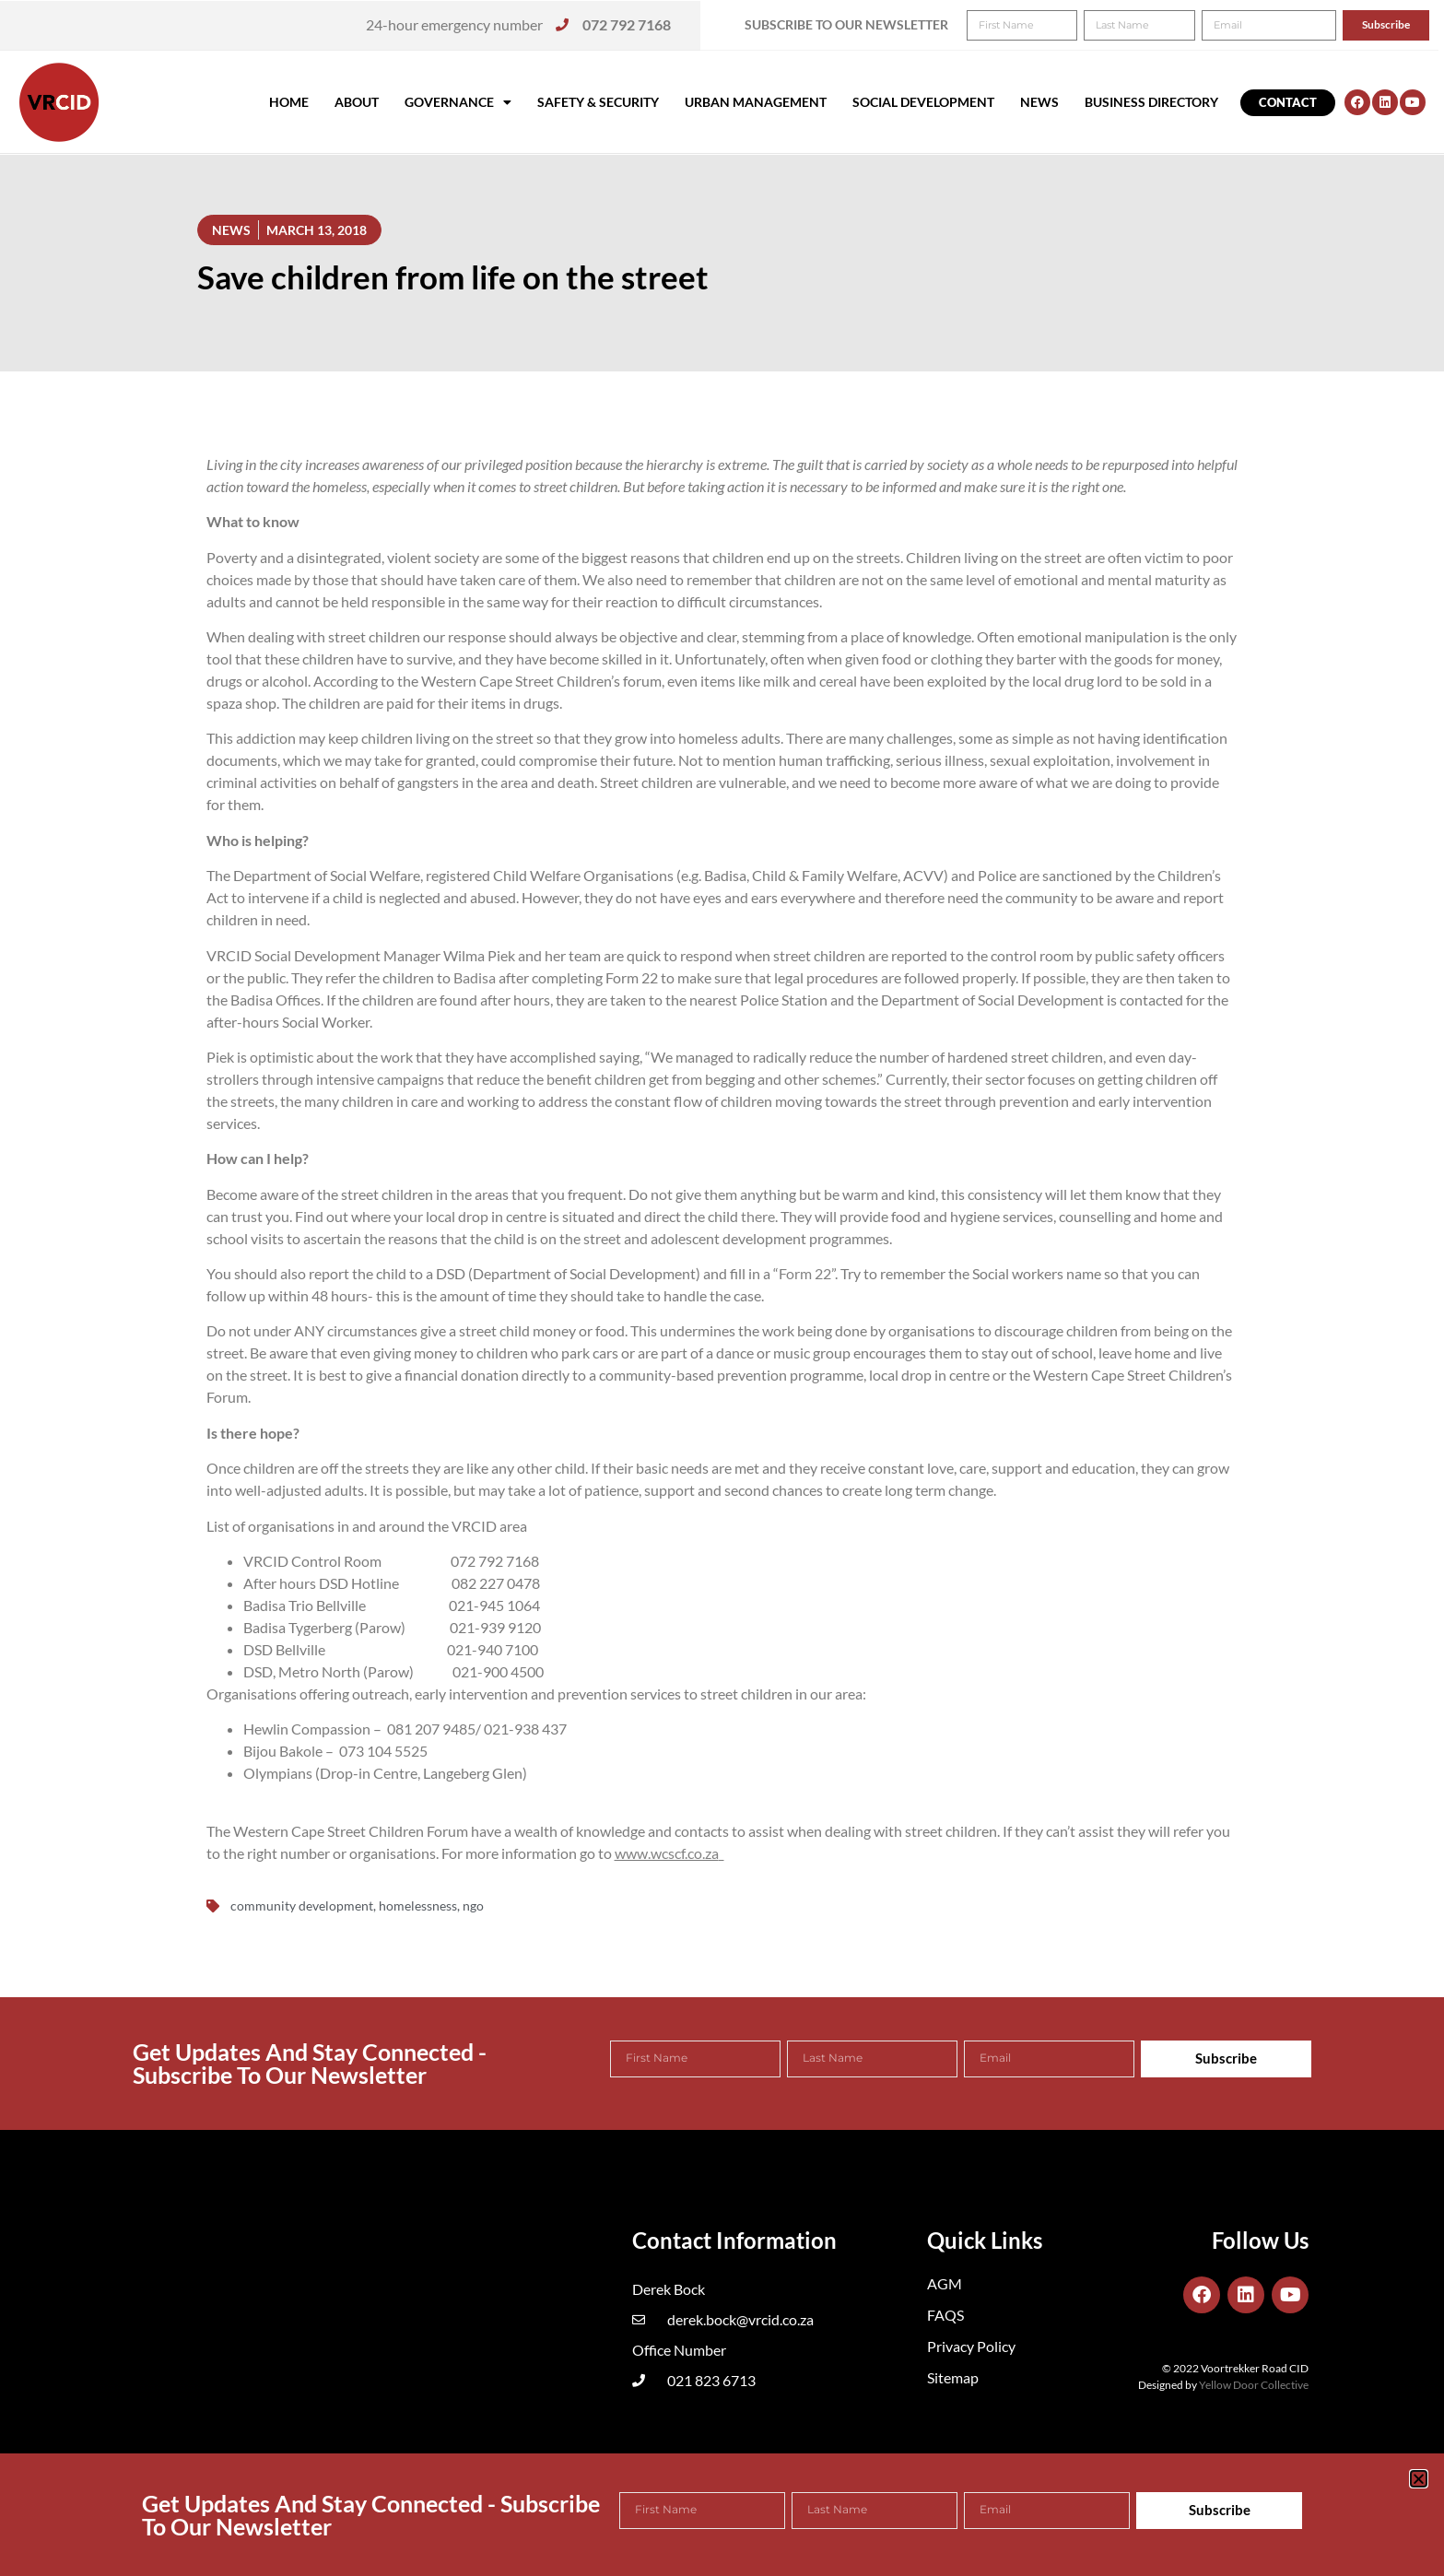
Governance (458, 102)
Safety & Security (598, 102)
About (357, 102)
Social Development (923, 102)
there (758, 1216)
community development (301, 1905)
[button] (1404, 25)
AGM (944, 2283)
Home (289, 102)
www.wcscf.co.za (667, 1853)
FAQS (945, 2314)
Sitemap (953, 2377)
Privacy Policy (971, 2346)
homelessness (418, 1905)
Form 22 (805, 1273)
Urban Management (756, 102)
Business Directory (1151, 102)
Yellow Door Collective (1254, 2385)
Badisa (474, 977)
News (1039, 102)
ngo (473, 1905)
